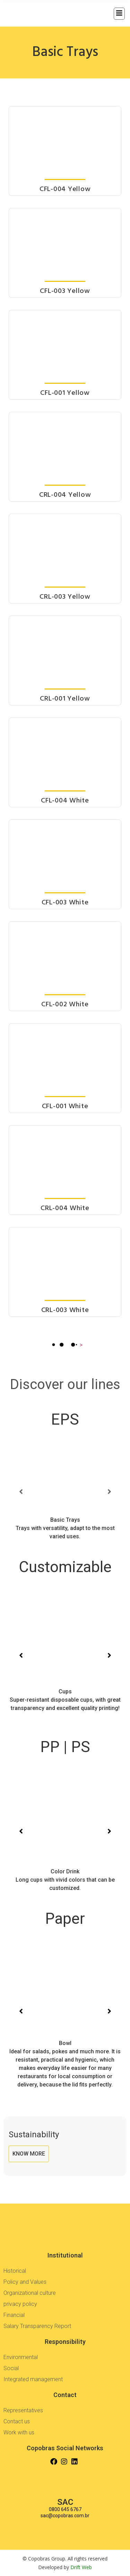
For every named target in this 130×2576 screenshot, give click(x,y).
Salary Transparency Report (37, 2326)
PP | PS (65, 1747)
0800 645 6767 (65, 2509)
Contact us (16, 2421)
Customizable (65, 1567)
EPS (65, 1419)
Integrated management (33, 2379)
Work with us (18, 2432)
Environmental (20, 2357)
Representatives (23, 2410)
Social (11, 2368)
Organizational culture (29, 2293)
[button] (21, 1492)
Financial (14, 2315)
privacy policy (20, 2304)
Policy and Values (24, 2282)
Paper (65, 1919)
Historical (14, 2271)
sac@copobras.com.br (65, 2515)
